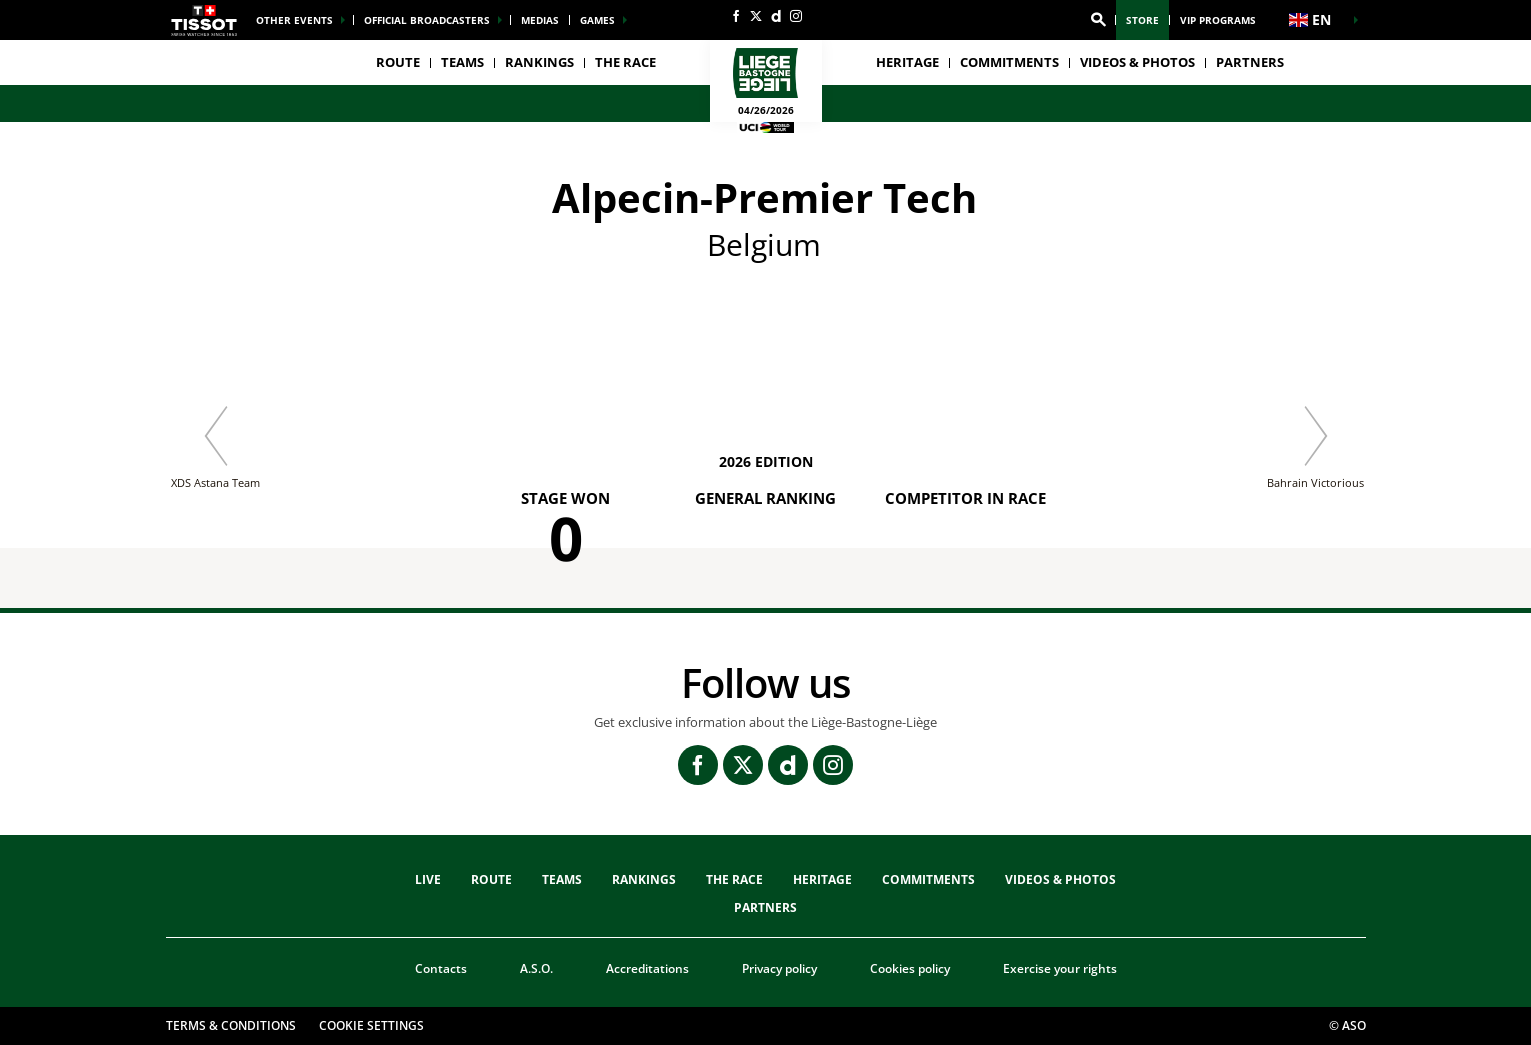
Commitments (1009, 62)
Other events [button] (294, 20)
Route (398, 62)
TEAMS (562, 879)
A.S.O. (536, 968)
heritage (907, 62)
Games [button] (597, 20)
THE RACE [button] (625, 62)
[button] (1098, 20)
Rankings (539, 62)
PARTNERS (1250, 62)
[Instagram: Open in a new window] (796, 16)
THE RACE (734, 879)
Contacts (441, 968)
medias (540, 20)
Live (428, 879)
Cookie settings (371, 1025)
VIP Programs (1218, 20)
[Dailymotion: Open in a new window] (776, 16)
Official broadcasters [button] (427, 20)
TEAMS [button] (462, 62)
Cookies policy (910, 968)
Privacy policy (779, 968)
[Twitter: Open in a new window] (756, 16)
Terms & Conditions (231, 1025)
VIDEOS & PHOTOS (1137, 62)
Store (1142, 20)
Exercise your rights (1060, 968)
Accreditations (647, 968)
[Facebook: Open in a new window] (736, 16)
